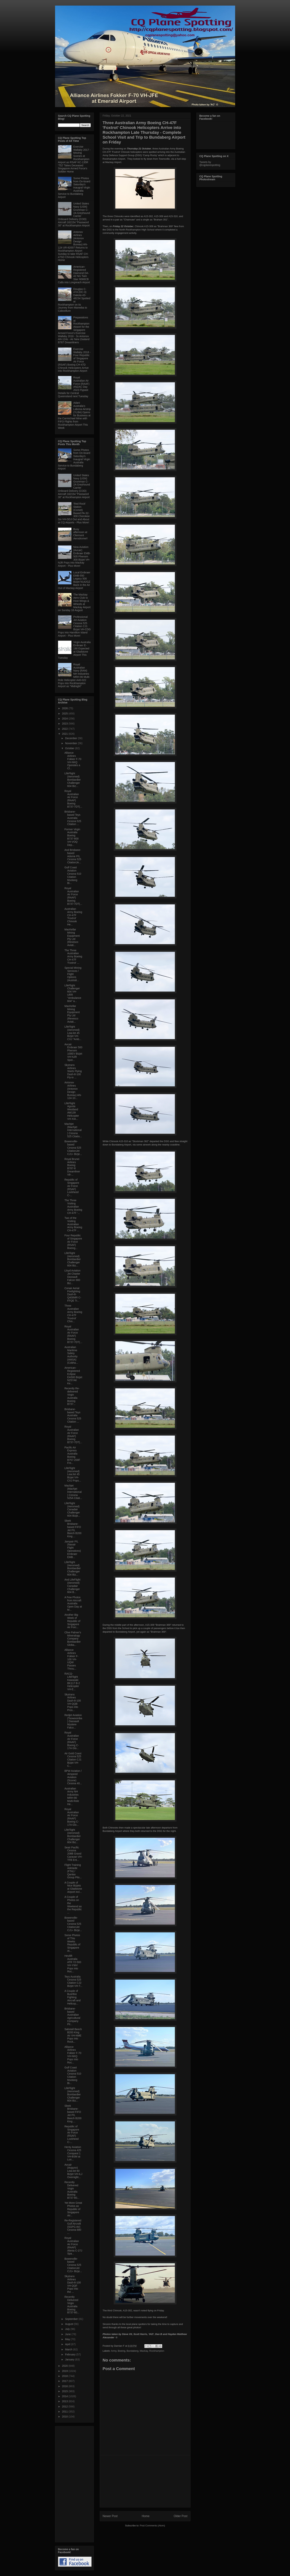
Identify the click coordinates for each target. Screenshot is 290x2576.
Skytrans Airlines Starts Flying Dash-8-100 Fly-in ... (73, 1071)
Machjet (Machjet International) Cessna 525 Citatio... (73, 1130)
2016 (65, 2386)
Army (113, 2350)
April (68, 2344)
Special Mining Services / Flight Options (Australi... (72, 974)
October (70, 748)
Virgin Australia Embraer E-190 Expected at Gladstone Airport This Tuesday (74, 650)
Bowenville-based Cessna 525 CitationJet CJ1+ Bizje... (73, 1147)
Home (146, 2516)
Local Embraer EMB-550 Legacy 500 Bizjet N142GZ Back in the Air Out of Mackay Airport (74, 580)
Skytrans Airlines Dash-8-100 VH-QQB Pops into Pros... (72, 1702)
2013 (65, 2401)
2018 (65, 2376)
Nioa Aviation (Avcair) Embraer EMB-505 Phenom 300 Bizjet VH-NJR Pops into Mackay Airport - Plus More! (74, 556)
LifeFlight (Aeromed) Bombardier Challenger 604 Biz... (72, 779)
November (71, 743)
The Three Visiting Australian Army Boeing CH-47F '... (73, 1206)
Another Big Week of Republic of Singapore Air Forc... (72, 1621)
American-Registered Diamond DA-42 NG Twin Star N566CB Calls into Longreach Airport (74, 274)
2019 (65, 2371)
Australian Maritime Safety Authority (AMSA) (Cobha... (71, 1355)
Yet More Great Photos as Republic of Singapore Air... (73, 2209)
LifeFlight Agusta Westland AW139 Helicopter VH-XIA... (71, 1111)
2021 (65, 733)
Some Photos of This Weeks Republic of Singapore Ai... (72, 1943)
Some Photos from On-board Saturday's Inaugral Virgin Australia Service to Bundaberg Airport (74, 187)
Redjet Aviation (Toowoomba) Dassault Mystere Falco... (73, 1721)
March (69, 2349)
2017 (65, 2381)
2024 (65, 718)
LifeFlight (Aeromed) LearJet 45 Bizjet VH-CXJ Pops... (72, 1474)
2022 (65, 728)
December (71, 738)
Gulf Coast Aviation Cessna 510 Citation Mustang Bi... (72, 875)
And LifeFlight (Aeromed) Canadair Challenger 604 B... (72, 1586)
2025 (65, 713)
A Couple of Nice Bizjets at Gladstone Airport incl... (73, 1887)
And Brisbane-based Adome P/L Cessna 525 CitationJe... (72, 856)
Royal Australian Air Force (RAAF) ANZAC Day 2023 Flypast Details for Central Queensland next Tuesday (73, 387)
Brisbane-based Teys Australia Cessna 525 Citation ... (72, 818)
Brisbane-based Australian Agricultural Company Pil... (72, 2016)
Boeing (121, 2350)
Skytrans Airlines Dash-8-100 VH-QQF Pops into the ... (72, 2284)
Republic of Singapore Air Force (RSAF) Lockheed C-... (71, 1187)
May (68, 2339)
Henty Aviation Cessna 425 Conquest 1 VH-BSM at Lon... (72, 2153)
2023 (65, 723)
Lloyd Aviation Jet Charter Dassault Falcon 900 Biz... (72, 1276)
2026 (65, 708)
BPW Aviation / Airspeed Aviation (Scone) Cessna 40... (73, 1777)
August (69, 2323)
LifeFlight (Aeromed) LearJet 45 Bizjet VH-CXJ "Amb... (72, 1033)
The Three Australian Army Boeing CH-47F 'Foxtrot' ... (73, 956)
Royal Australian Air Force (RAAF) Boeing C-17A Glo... (71, 1740)
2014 (65, 2396)
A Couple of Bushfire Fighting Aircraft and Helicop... (72, 1997)
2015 (65, 2391)
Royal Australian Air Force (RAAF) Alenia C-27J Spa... (73, 2245)
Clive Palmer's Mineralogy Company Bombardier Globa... (72, 1638)
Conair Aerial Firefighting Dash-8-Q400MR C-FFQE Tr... (72, 1294)
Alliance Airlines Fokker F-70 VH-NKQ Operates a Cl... (72, 760)
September (71, 2318)
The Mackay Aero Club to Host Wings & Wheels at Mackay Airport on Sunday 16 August (74, 602)
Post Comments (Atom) (152, 2525)
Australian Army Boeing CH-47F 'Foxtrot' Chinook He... (73, 916)
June (68, 2334)
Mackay (144, 2350)
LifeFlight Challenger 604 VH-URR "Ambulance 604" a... (72, 993)
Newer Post (110, 2516)
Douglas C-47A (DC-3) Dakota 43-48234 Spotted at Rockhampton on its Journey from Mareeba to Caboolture (74, 300)
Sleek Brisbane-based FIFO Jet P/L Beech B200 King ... (72, 1528)
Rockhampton (156, 2350)
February (70, 2354)
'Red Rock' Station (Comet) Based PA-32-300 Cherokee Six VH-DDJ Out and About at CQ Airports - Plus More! (74, 513)
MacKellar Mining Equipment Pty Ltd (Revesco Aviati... (72, 937)
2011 (65, 2411)
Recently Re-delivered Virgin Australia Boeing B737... (71, 1396)
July (68, 2329)
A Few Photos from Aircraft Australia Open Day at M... (73, 1603)
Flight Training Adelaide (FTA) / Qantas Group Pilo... (73, 1871)
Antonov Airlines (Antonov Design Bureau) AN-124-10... (72, 1090)
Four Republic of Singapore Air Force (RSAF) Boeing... (73, 1241)
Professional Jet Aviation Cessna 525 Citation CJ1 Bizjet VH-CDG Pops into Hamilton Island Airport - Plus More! (74, 626)
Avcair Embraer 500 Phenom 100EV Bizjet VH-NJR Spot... (73, 1052)
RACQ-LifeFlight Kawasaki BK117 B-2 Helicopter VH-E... (72, 1681)
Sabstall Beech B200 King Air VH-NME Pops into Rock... (73, 2035)
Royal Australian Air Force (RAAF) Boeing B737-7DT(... (73, 799)
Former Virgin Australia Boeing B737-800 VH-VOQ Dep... (72, 837)
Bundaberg (133, 2350)
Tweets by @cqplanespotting (209, 164)
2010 (65, 2416)
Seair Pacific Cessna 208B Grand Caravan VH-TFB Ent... (73, 1853)
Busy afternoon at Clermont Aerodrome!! (80, 534)
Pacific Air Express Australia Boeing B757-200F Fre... (72, 1455)
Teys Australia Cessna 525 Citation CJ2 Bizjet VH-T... (73, 1981)
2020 (65, 2365)
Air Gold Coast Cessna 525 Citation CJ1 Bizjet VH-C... (72, 1759)
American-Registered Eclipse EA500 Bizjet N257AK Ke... (73, 1375)
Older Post (181, 2516)
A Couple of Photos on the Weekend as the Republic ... (73, 1904)
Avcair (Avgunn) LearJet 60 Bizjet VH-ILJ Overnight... (73, 2171)
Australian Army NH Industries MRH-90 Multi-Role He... (71, 1796)
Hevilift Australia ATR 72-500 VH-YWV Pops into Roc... (72, 1963)
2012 (65, 2406)
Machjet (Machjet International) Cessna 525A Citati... (73, 1492)
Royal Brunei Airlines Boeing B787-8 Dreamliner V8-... (72, 1167)
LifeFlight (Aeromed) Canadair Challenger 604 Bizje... (72, 1509)
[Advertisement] (145, 2481)
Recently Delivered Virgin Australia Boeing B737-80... (71, 2190)
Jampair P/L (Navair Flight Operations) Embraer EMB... (72, 1549)
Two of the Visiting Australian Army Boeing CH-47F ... (73, 1224)
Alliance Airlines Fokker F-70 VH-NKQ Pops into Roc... (72, 2054)
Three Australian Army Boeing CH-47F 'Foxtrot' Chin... (73, 1313)
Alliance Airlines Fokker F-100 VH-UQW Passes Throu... (71, 1659)
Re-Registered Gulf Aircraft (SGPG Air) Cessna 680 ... (72, 2226)
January (70, 2359)
